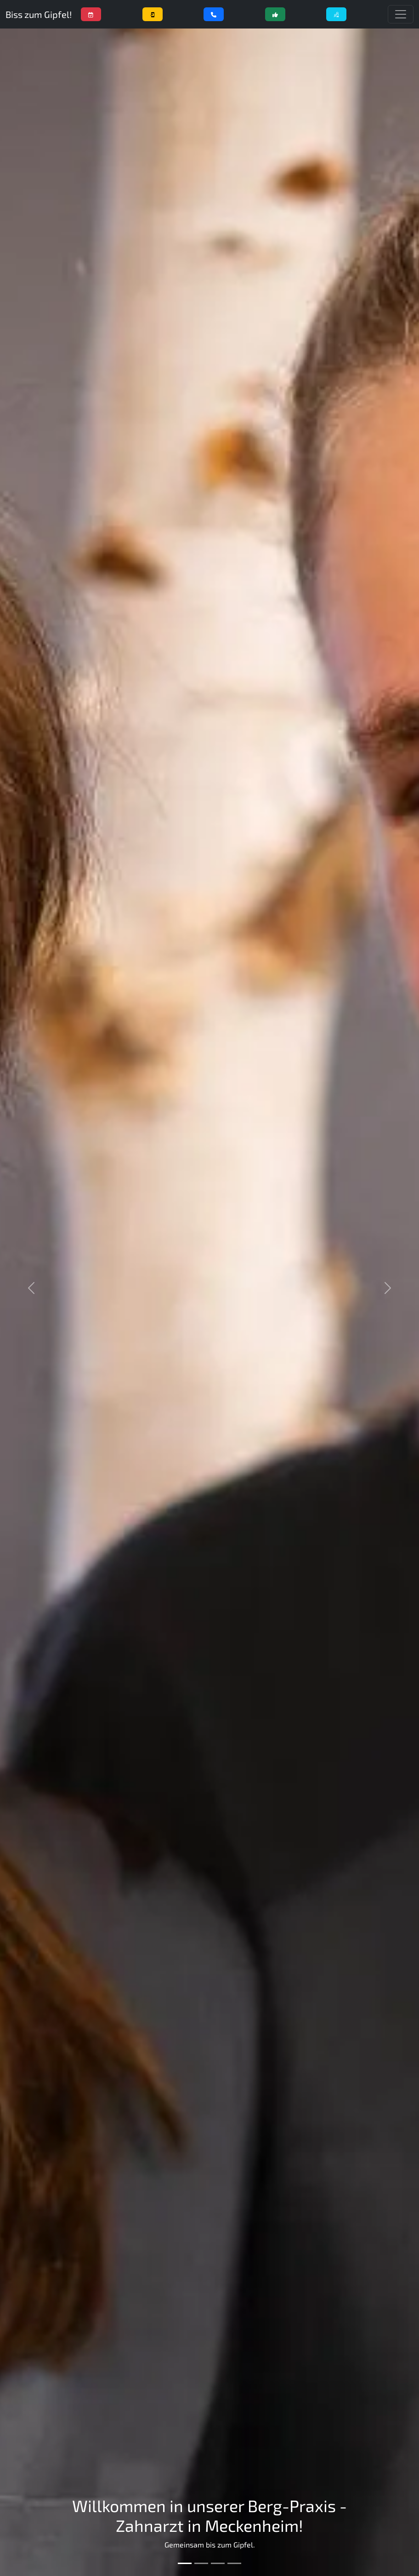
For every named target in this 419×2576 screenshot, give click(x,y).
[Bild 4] (234, 2563)
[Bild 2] (201, 2563)
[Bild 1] (185, 2563)
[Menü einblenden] (400, 14)
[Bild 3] (218, 2563)
